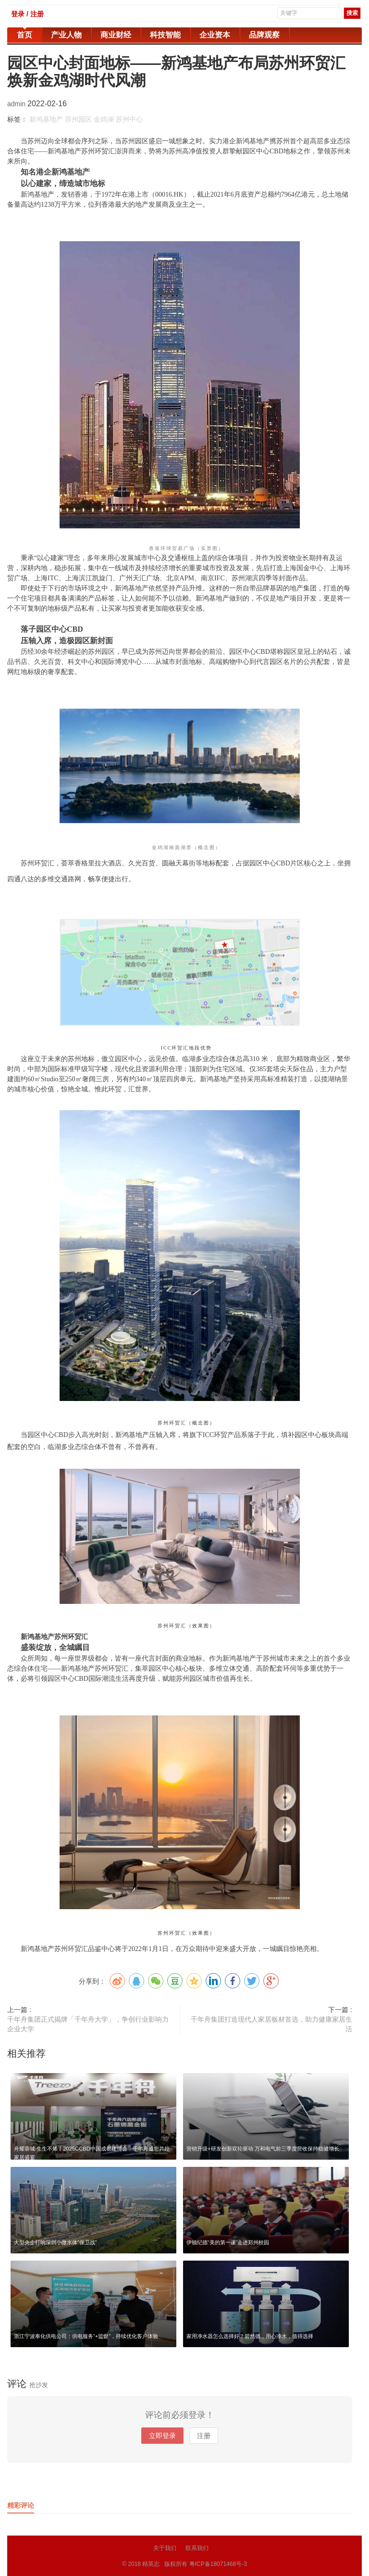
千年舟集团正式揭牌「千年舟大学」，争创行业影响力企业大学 (88, 2024)
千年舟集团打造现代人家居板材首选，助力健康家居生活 (271, 2024)
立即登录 (162, 2435)
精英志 (151, 2563)
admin (17, 104)
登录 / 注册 (27, 14)
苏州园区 (78, 119)
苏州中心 (129, 119)
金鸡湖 (104, 119)
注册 (203, 2435)
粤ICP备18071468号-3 (218, 2563)
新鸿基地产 (46, 119)
